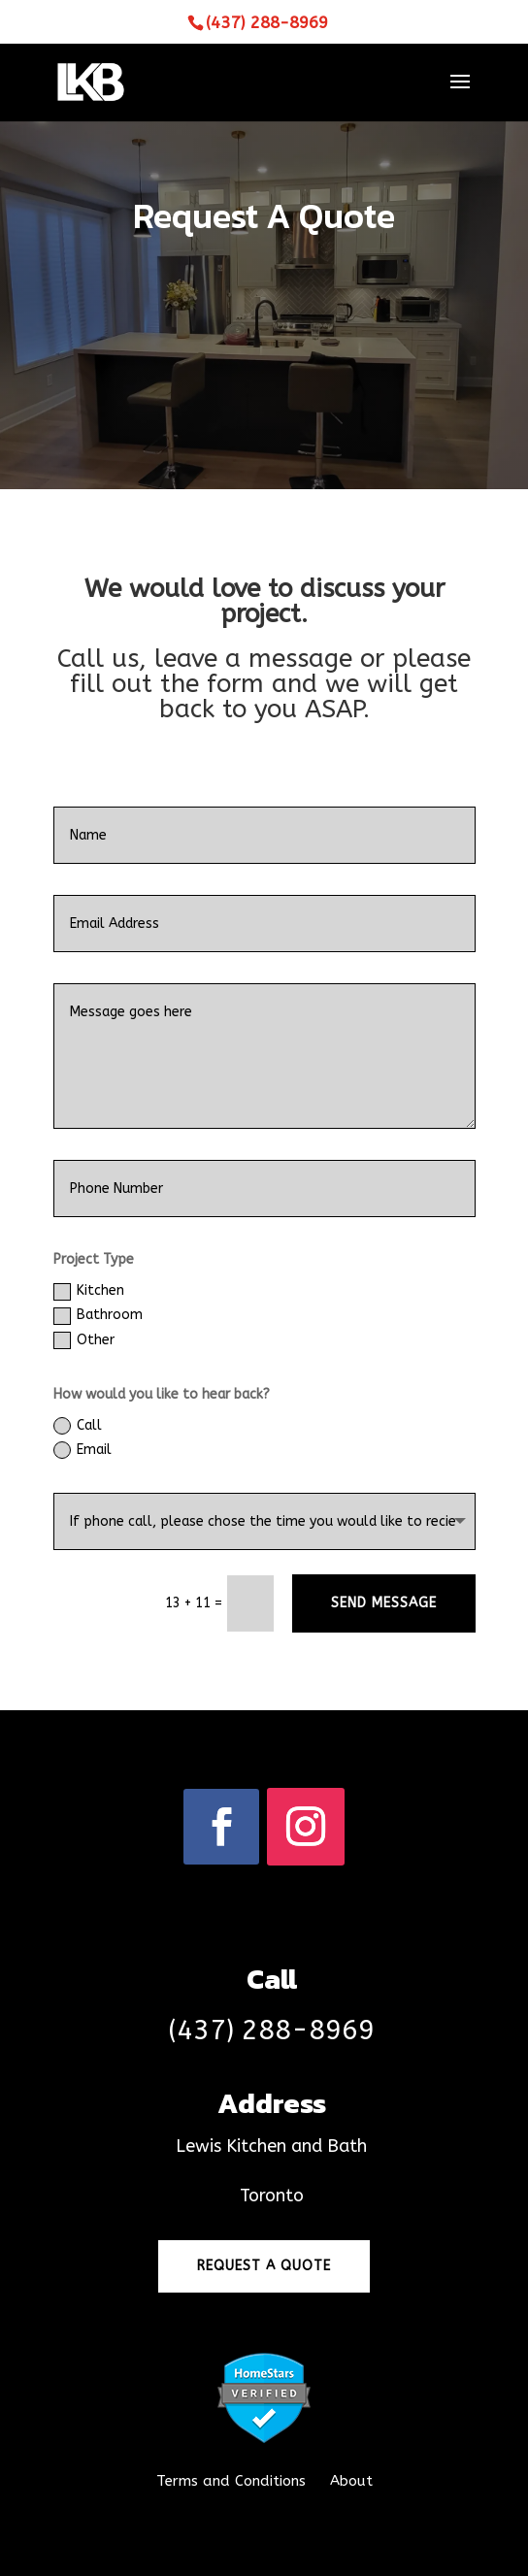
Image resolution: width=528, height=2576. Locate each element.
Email (82, 1450)
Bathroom (98, 1315)
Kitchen (88, 1291)
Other (84, 1340)
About (349, 2481)
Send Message (384, 1603)
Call (77, 1426)
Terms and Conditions (231, 2481)
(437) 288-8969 (267, 22)
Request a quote (264, 2266)
